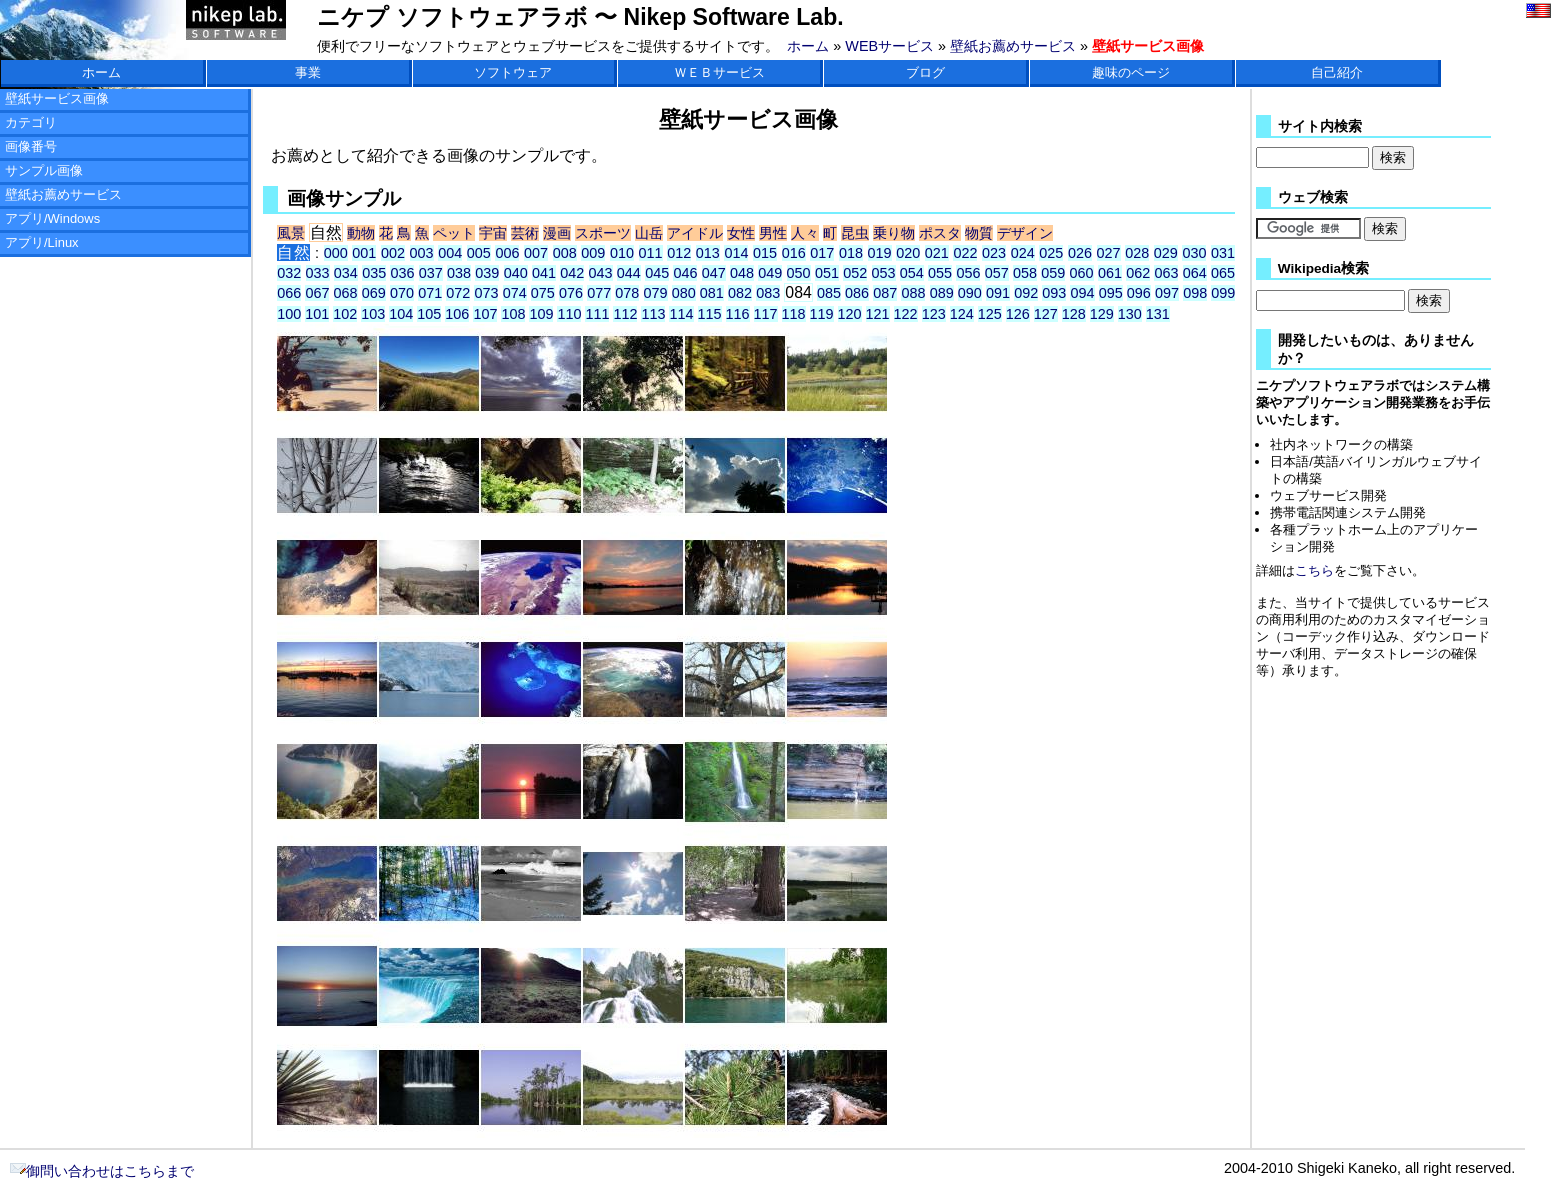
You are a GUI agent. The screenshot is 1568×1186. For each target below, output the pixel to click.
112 (625, 314)
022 (965, 253)
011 (651, 253)
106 (457, 314)
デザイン (1025, 233)
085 (829, 293)
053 (884, 273)
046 (685, 273)
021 (937, 253)
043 (601, 273)
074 (515, 293)
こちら (1314, 570)
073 (486, 293)
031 (1223, 253)
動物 (361, 233)
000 (336, 253)
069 (374, 293)
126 (1018, 314)
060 (1082, 273)
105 (429, 314)
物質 (979, 233)
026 (1080, 253)
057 (997, 273)
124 (962, 314)
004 (450, 253)
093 (1054, 293)
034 (346, 273)
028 (1137, 253)
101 (317, 314)
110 (569, 314)
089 (942, 293)
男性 (773, 233)
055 (940, 273)
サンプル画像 (44, 170)
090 (970, 293)
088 (913, 293)
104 (401, 314)
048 (742, 273)
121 (878, 314)
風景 (291, 233)
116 (738, 314)
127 (1046, 314)
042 (572, 273)
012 (679, 253)
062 (1138, 273)
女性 (741, 233)
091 (998, 293)
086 (857, 293)
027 (1109, 253)
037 (431, 273)
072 (458, 293)
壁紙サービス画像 (57, 98)
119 (822, 314)
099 (1223, 293)
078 (627, 293)
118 (794, 314)
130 (1130, 314)
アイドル (695, 233)
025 (1051, 253)
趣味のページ (1131, 72)
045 (657, 273)
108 (513, 314)
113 (653, 314)
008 (565, 253)
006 (507, 253)
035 (374, 273)
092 (1026, 293)
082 (740, 293)
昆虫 (855, 233)
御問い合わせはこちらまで (102, 1171)
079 (656, 293)
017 (822, 253)
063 (1166, 273)
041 (544, 273)
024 (1023, 253)
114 (681, 314)
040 (516, 273)
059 (1053, 273)
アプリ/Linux (42, 242)
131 (1158, 314)
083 (768, 293)
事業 (308, 72)
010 (622, 253)
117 (766, 314)
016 (794, 253)
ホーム (808, 46)
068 (346, 293)
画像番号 (31, 146)
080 (684, 293)
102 (345, 314)
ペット (454, 233)
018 (851, 253)
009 (593, 253)
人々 (805, 233)
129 (1102, 314)
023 (994, 253)
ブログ (925, 72)
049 (770, 273)
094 (1082, 293)
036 (402, 273)
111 (597, 314)
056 (968, 273)
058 (1025, 273)
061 (1110, 273)
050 (799, 273)
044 (629, 273)
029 (1166, 253)
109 (541, 314)
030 (1194, 253)
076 (571, 293)
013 (708, 253)
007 (536, 253)
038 (459, 273)
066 (289, 293)
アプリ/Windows (52, 218)
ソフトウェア (513, 72)
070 (402, 293)
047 (714, 273)
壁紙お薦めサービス (1013, 46)
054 (912, 273)
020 (908, 253)
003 (422, 253)
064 (1195, 273)
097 (1167, 293)
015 (765, 253)
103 (373, 314)
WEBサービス (889, 46)
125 (990, 314)
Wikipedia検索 (1323, 268)
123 (934, 314)
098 (1195, 293)
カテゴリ (31, 122)
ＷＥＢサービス (719, 72)
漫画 (557, 233)
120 (850, 314)
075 (543, 293)
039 (487, 273)
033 (318, 273)
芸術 (525, 233)
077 (599, 293)
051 (827, 273)
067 (317, 293)
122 (906, 314)
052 (855, 273)
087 (885, 293)
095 (1111, 293)
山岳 (649, 233)
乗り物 (894, 233)
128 (1074, 314)
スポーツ (603, 233)
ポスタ (940, 233)
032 (289, 273)
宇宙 (493, 233)
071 (430, 293)
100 (289, 314)
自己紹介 (1337, 72)
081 (712, 293)
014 (736, 253)
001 (364, 253)
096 (1139, 293)
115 (710, 314)
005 (479, 253)
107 (485, 314)
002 (393, 253)
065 (1223, 273)
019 (880, 253)
